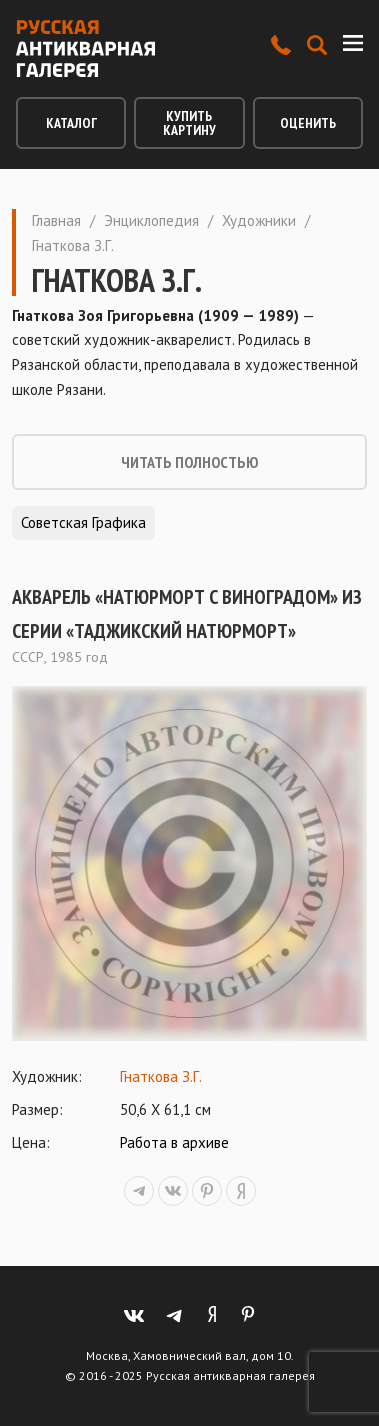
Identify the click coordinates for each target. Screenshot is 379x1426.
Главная (56, 220)
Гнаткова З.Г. (161, 1076)
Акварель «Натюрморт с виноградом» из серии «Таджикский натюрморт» (187, 614)
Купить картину (189, 123)
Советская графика (83, 522)
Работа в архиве (174, 1142)
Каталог (71, 123)
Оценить (308, 123)
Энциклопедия (151, 220)
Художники (259, 220)
